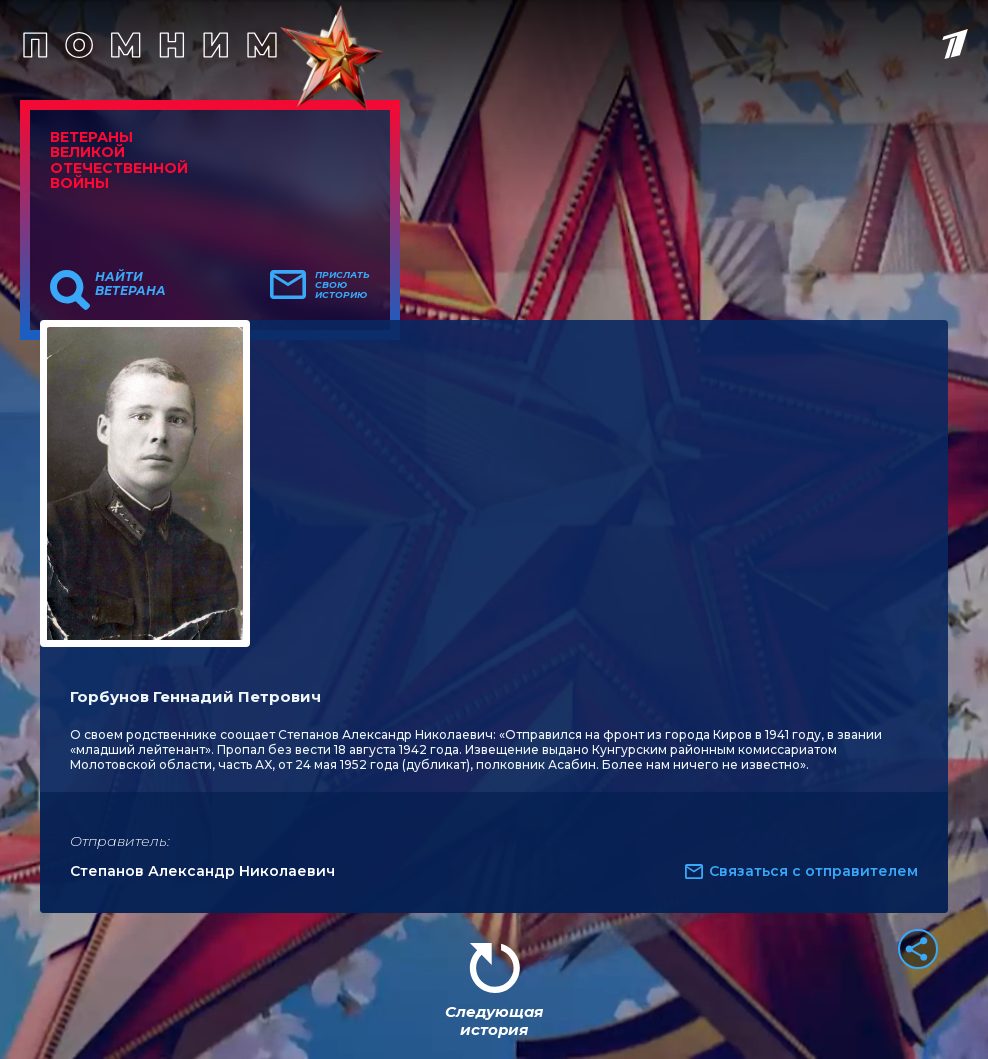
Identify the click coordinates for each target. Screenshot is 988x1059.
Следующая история (494, 1020)
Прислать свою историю (342, 285)
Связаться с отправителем (813, 871)
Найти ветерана (130, 284)
